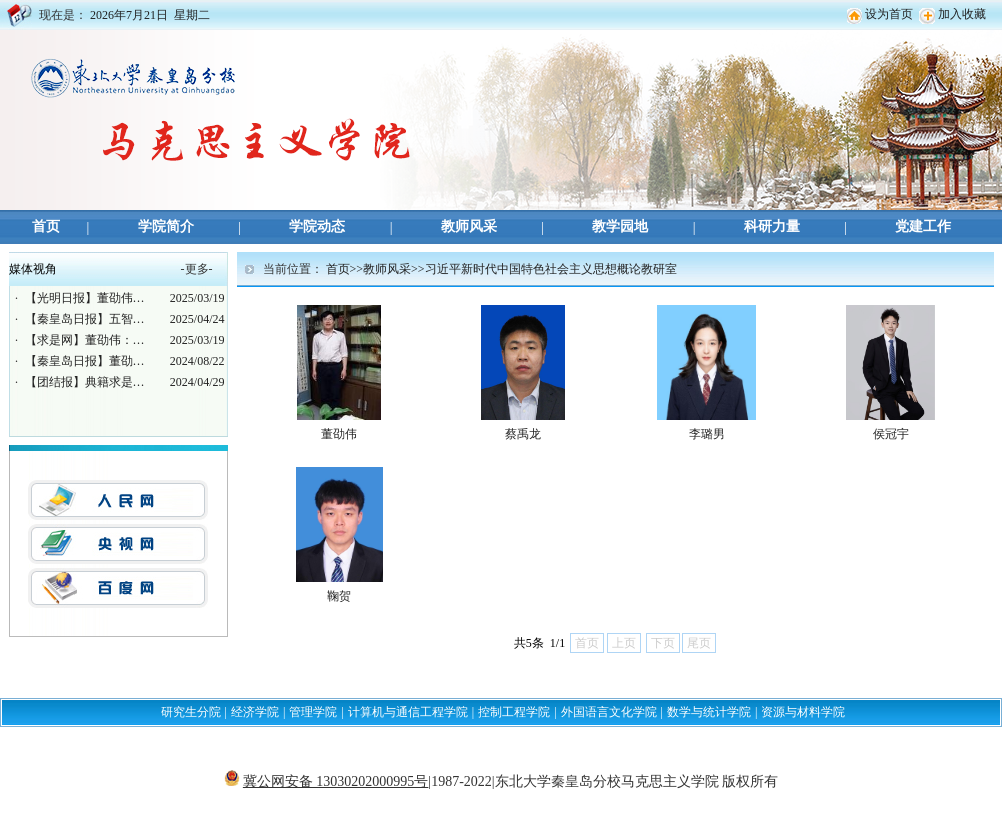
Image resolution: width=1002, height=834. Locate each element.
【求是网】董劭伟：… (85, 340)
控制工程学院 (514, 712)
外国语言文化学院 (609, 712)
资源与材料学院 (803, 712)
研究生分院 (191, 712)
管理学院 (313, 712)
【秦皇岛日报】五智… (85, 319)
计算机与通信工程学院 (408, 712)
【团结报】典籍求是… (85, 382)
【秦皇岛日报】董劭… (85, 361)
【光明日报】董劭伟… (85, 298)
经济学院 (255, 712)
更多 (197, 269)
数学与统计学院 (709, 712)
